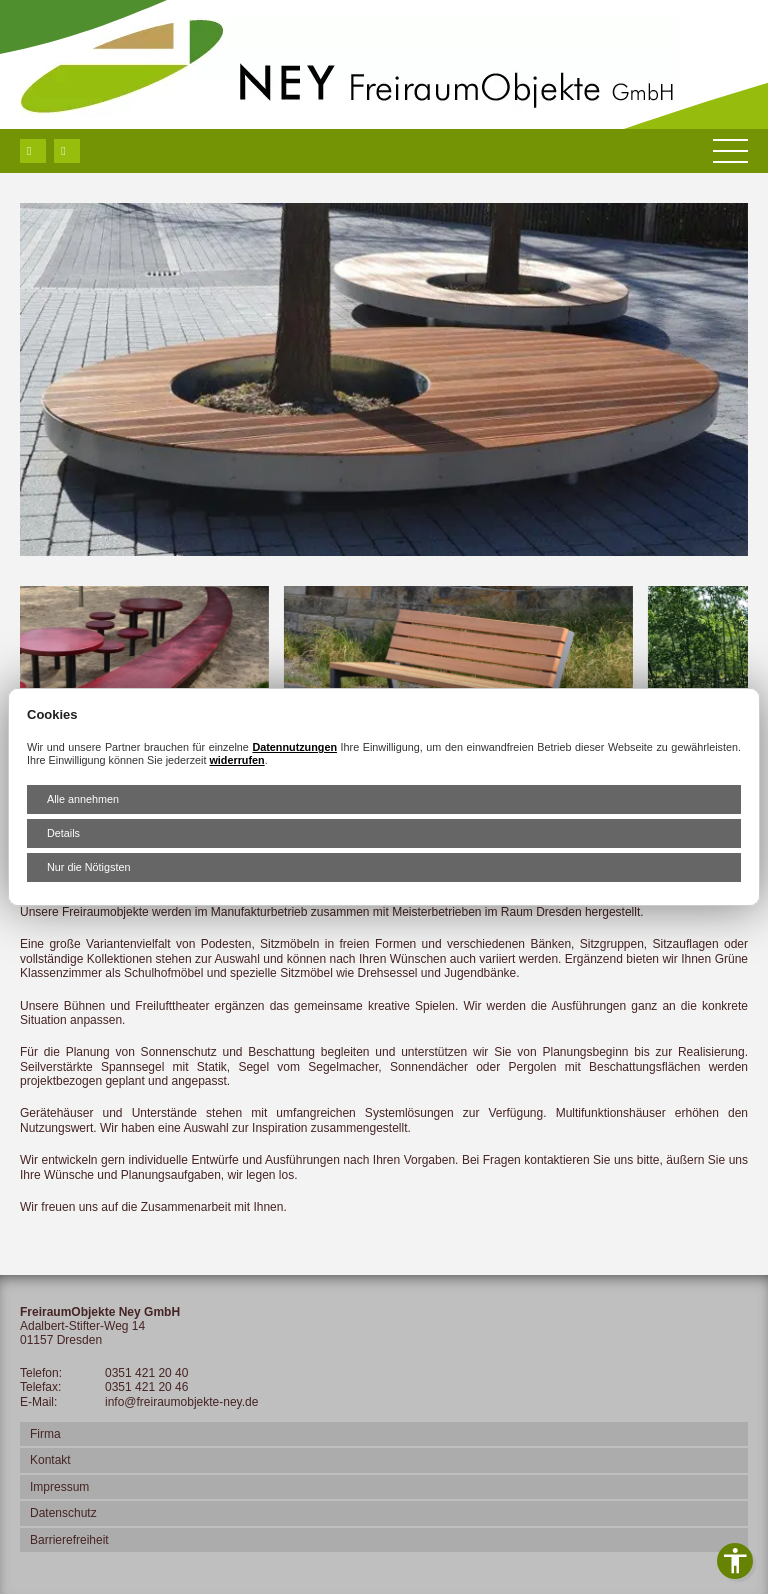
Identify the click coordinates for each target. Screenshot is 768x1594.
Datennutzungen (294, 747)
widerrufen (236, 760)
